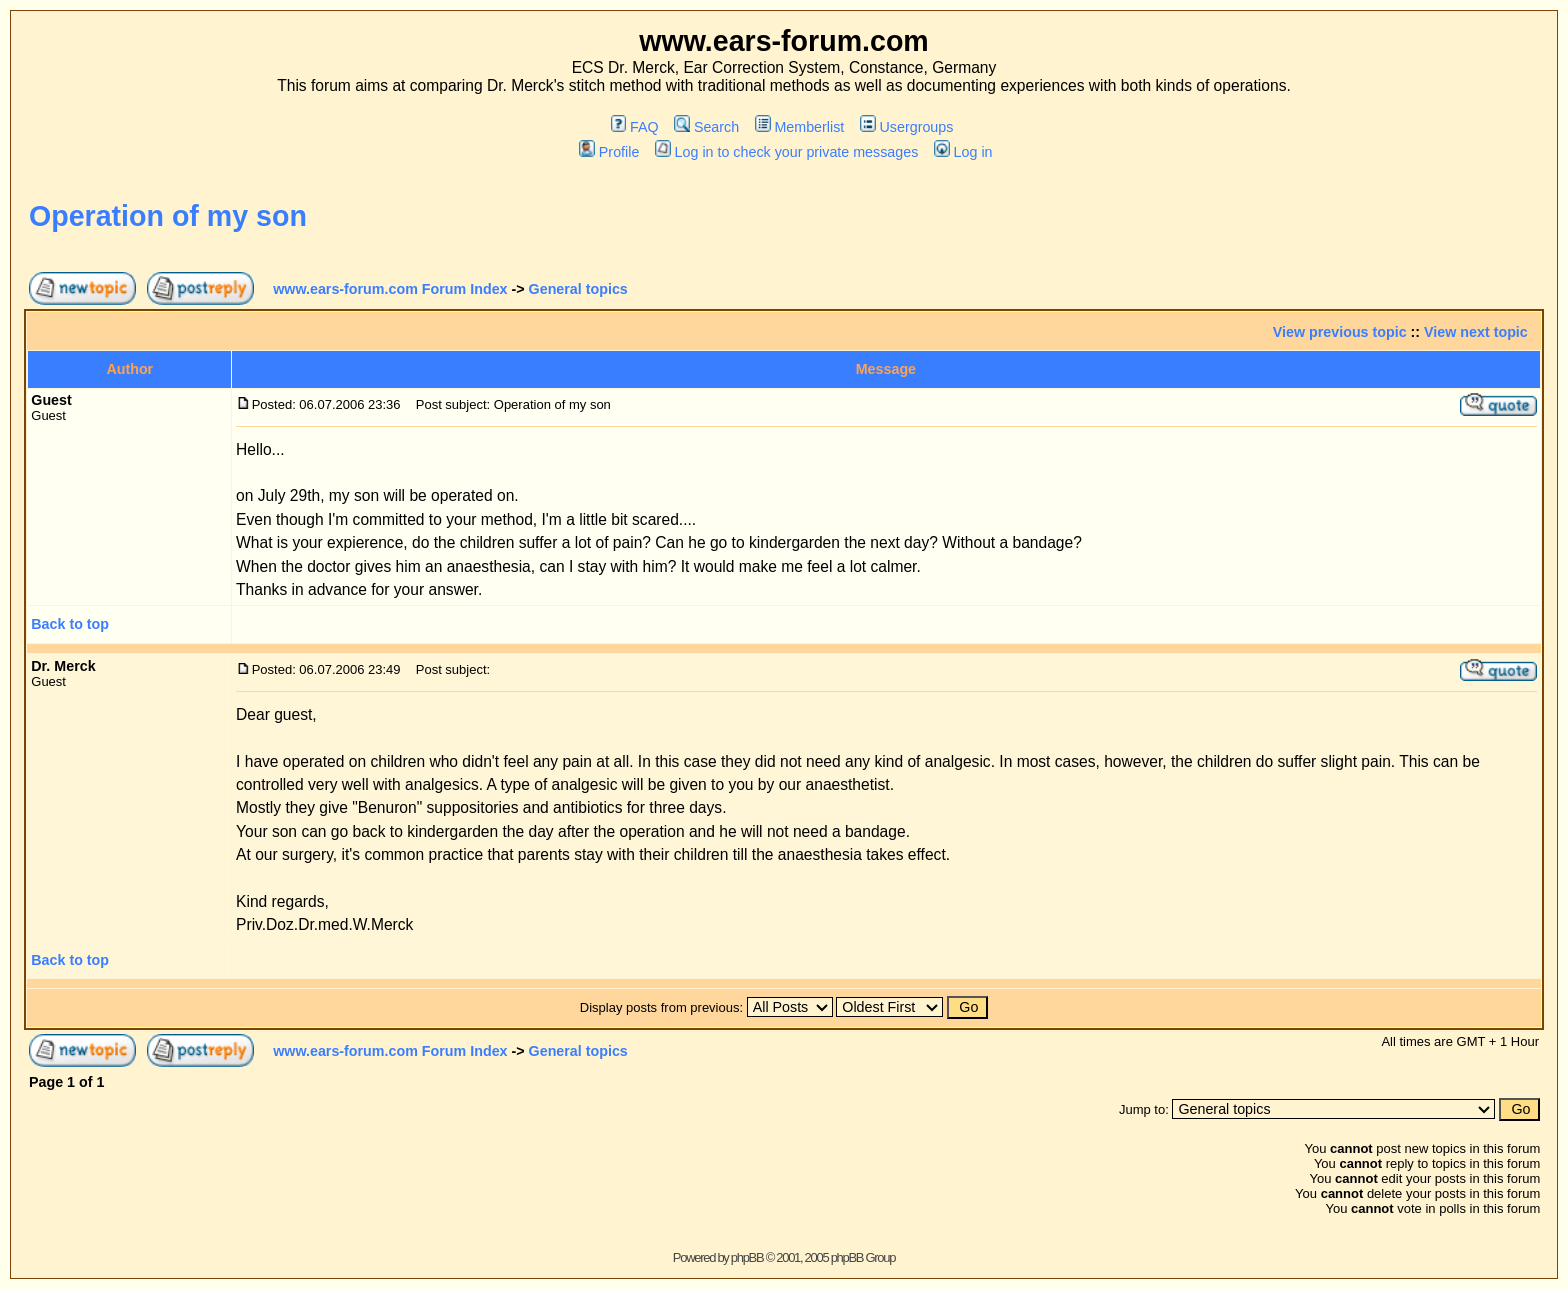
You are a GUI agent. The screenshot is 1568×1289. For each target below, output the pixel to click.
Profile (609, 152)
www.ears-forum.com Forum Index (390, 289)
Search (706, 127)
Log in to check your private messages (786, 152)
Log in (963, 152)
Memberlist (799, 127)
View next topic (1476, 332)
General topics (578, 289)
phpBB (747, 1257)
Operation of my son (168, 216)
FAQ (635, 127)
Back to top (70, 624)
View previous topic (1340, 332)
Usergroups (906, 127)
